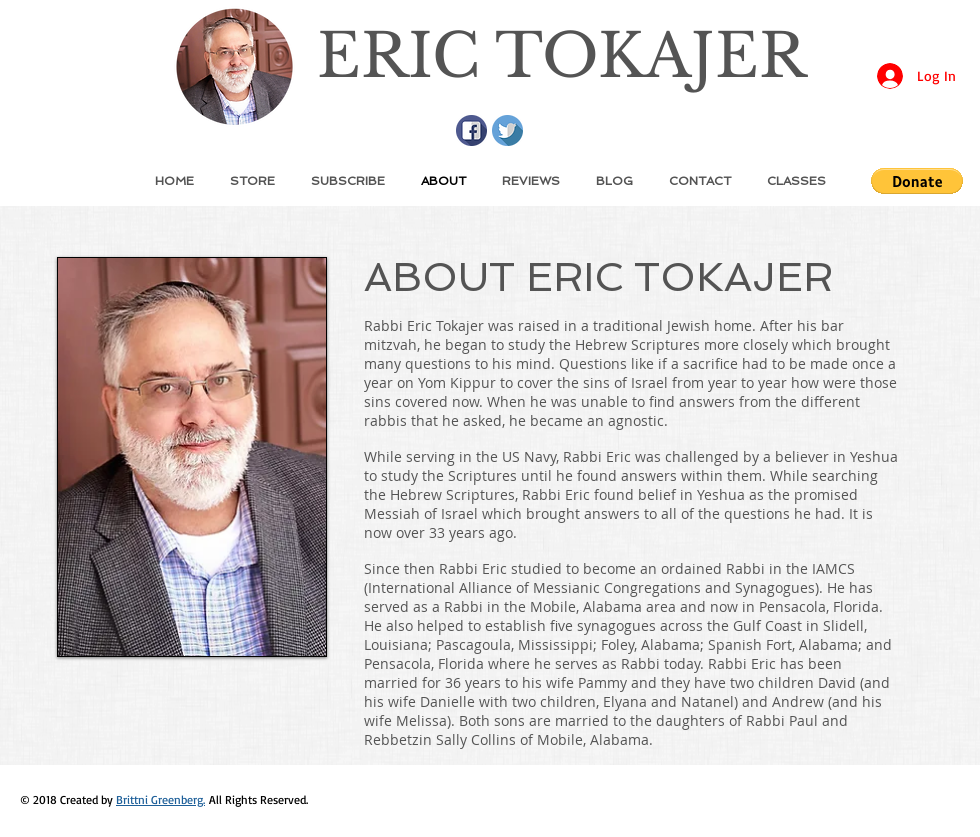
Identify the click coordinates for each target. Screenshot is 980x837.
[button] (917, 181)
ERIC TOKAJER (561, 56)
